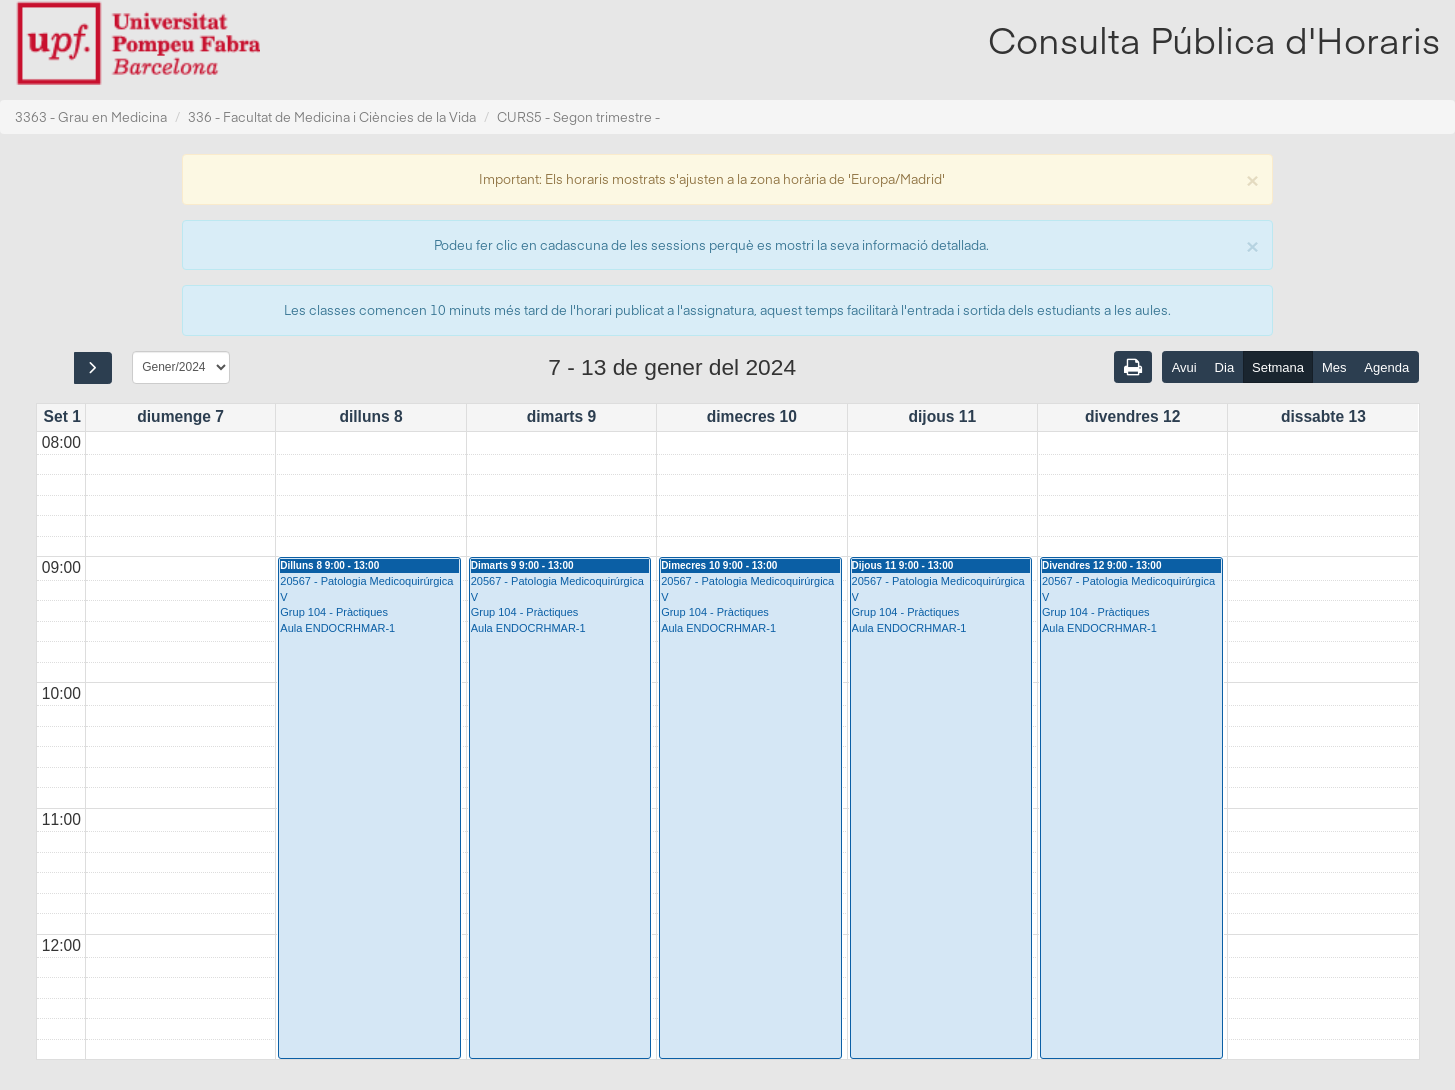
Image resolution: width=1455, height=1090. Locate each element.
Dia (1225, 367)
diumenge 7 (180, 416)
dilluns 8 (370, 416)
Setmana (1278, 367)
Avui (1184, 367)
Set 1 (62, 416)
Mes (1334, 367)
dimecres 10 (752, 416)
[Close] (1252, 178)
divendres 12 (1132, 416)
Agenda (1386, 367)
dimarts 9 (561, 416)
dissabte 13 (1323, 416)
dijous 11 (942, 416)
